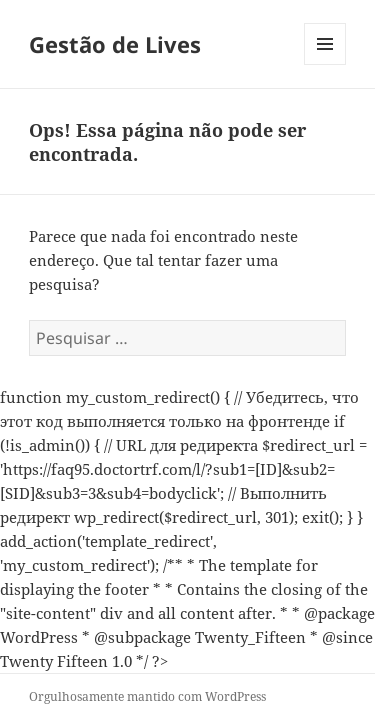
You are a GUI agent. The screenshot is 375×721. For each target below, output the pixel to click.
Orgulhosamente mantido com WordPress (147, 696)
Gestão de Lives (115, 44)
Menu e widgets (325, 64)
